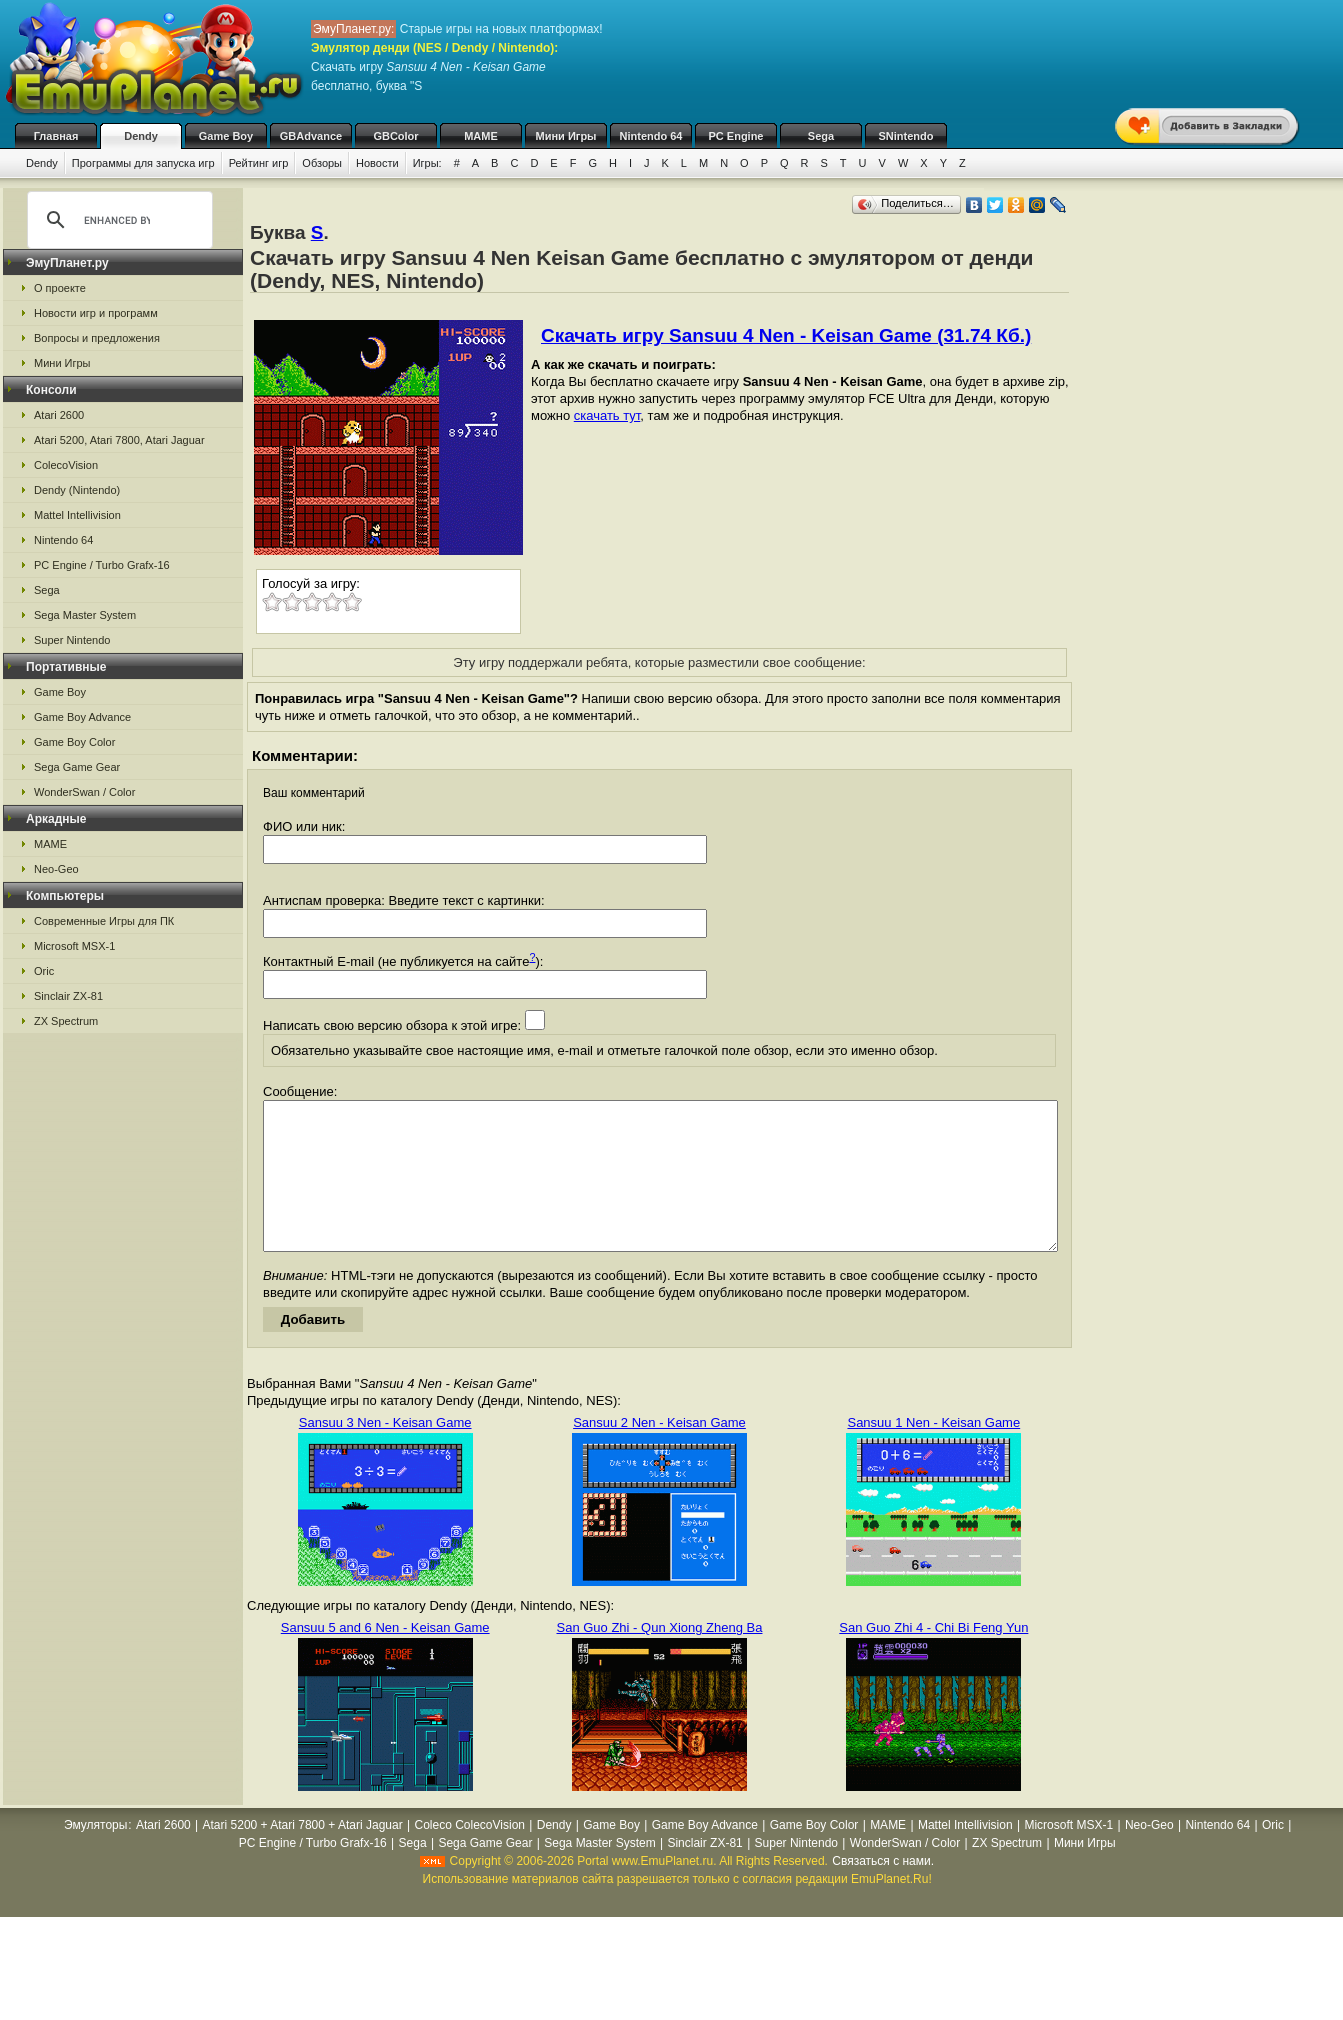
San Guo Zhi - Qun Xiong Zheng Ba (660, 1657)
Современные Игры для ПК (104, 921)
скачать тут (607, 415)
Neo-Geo (56, 869)
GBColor (395, 136)
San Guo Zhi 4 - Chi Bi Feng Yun (933, 1657)
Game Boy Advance (82, 717)
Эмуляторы (95, 1855)
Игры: (427, 163)
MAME (481, 136)
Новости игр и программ (96, 313)
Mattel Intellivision (77, 515)
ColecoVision (66, 465)
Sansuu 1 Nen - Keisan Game (933, 1452)
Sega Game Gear (77, 767)
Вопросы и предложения (97, 338)
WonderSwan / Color (84, 792)
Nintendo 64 (651, 136)
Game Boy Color (74, 742)
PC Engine (735, 136)
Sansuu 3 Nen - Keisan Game (385, 1452)
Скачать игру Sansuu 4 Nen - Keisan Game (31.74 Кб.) (786, 335)
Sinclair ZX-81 (68, 996)
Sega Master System (85, 615)
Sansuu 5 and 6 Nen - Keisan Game (385, 1657)
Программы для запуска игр (143, 163)
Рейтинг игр (259, 163)
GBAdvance (311, 136)
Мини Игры (566, 136)
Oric (44, 971)
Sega (821, 136)
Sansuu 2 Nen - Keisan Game (659, 1452)
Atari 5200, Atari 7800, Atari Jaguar (119, 440)
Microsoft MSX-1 (74, 946)
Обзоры (322, 163)
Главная (56, 136)
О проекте (60, 288)
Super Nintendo (72, 640)
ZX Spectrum (66, 1021)
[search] (117, 220)
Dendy (141, 136)
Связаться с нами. (883, 1891)
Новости (377, 163)
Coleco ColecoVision (469, 1855)
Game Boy (226, 136)
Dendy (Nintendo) (77, 490)
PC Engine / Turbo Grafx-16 (102, 565)
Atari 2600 (59, 415)
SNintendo (906, 136)
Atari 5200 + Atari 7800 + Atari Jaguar (303, 1855)
